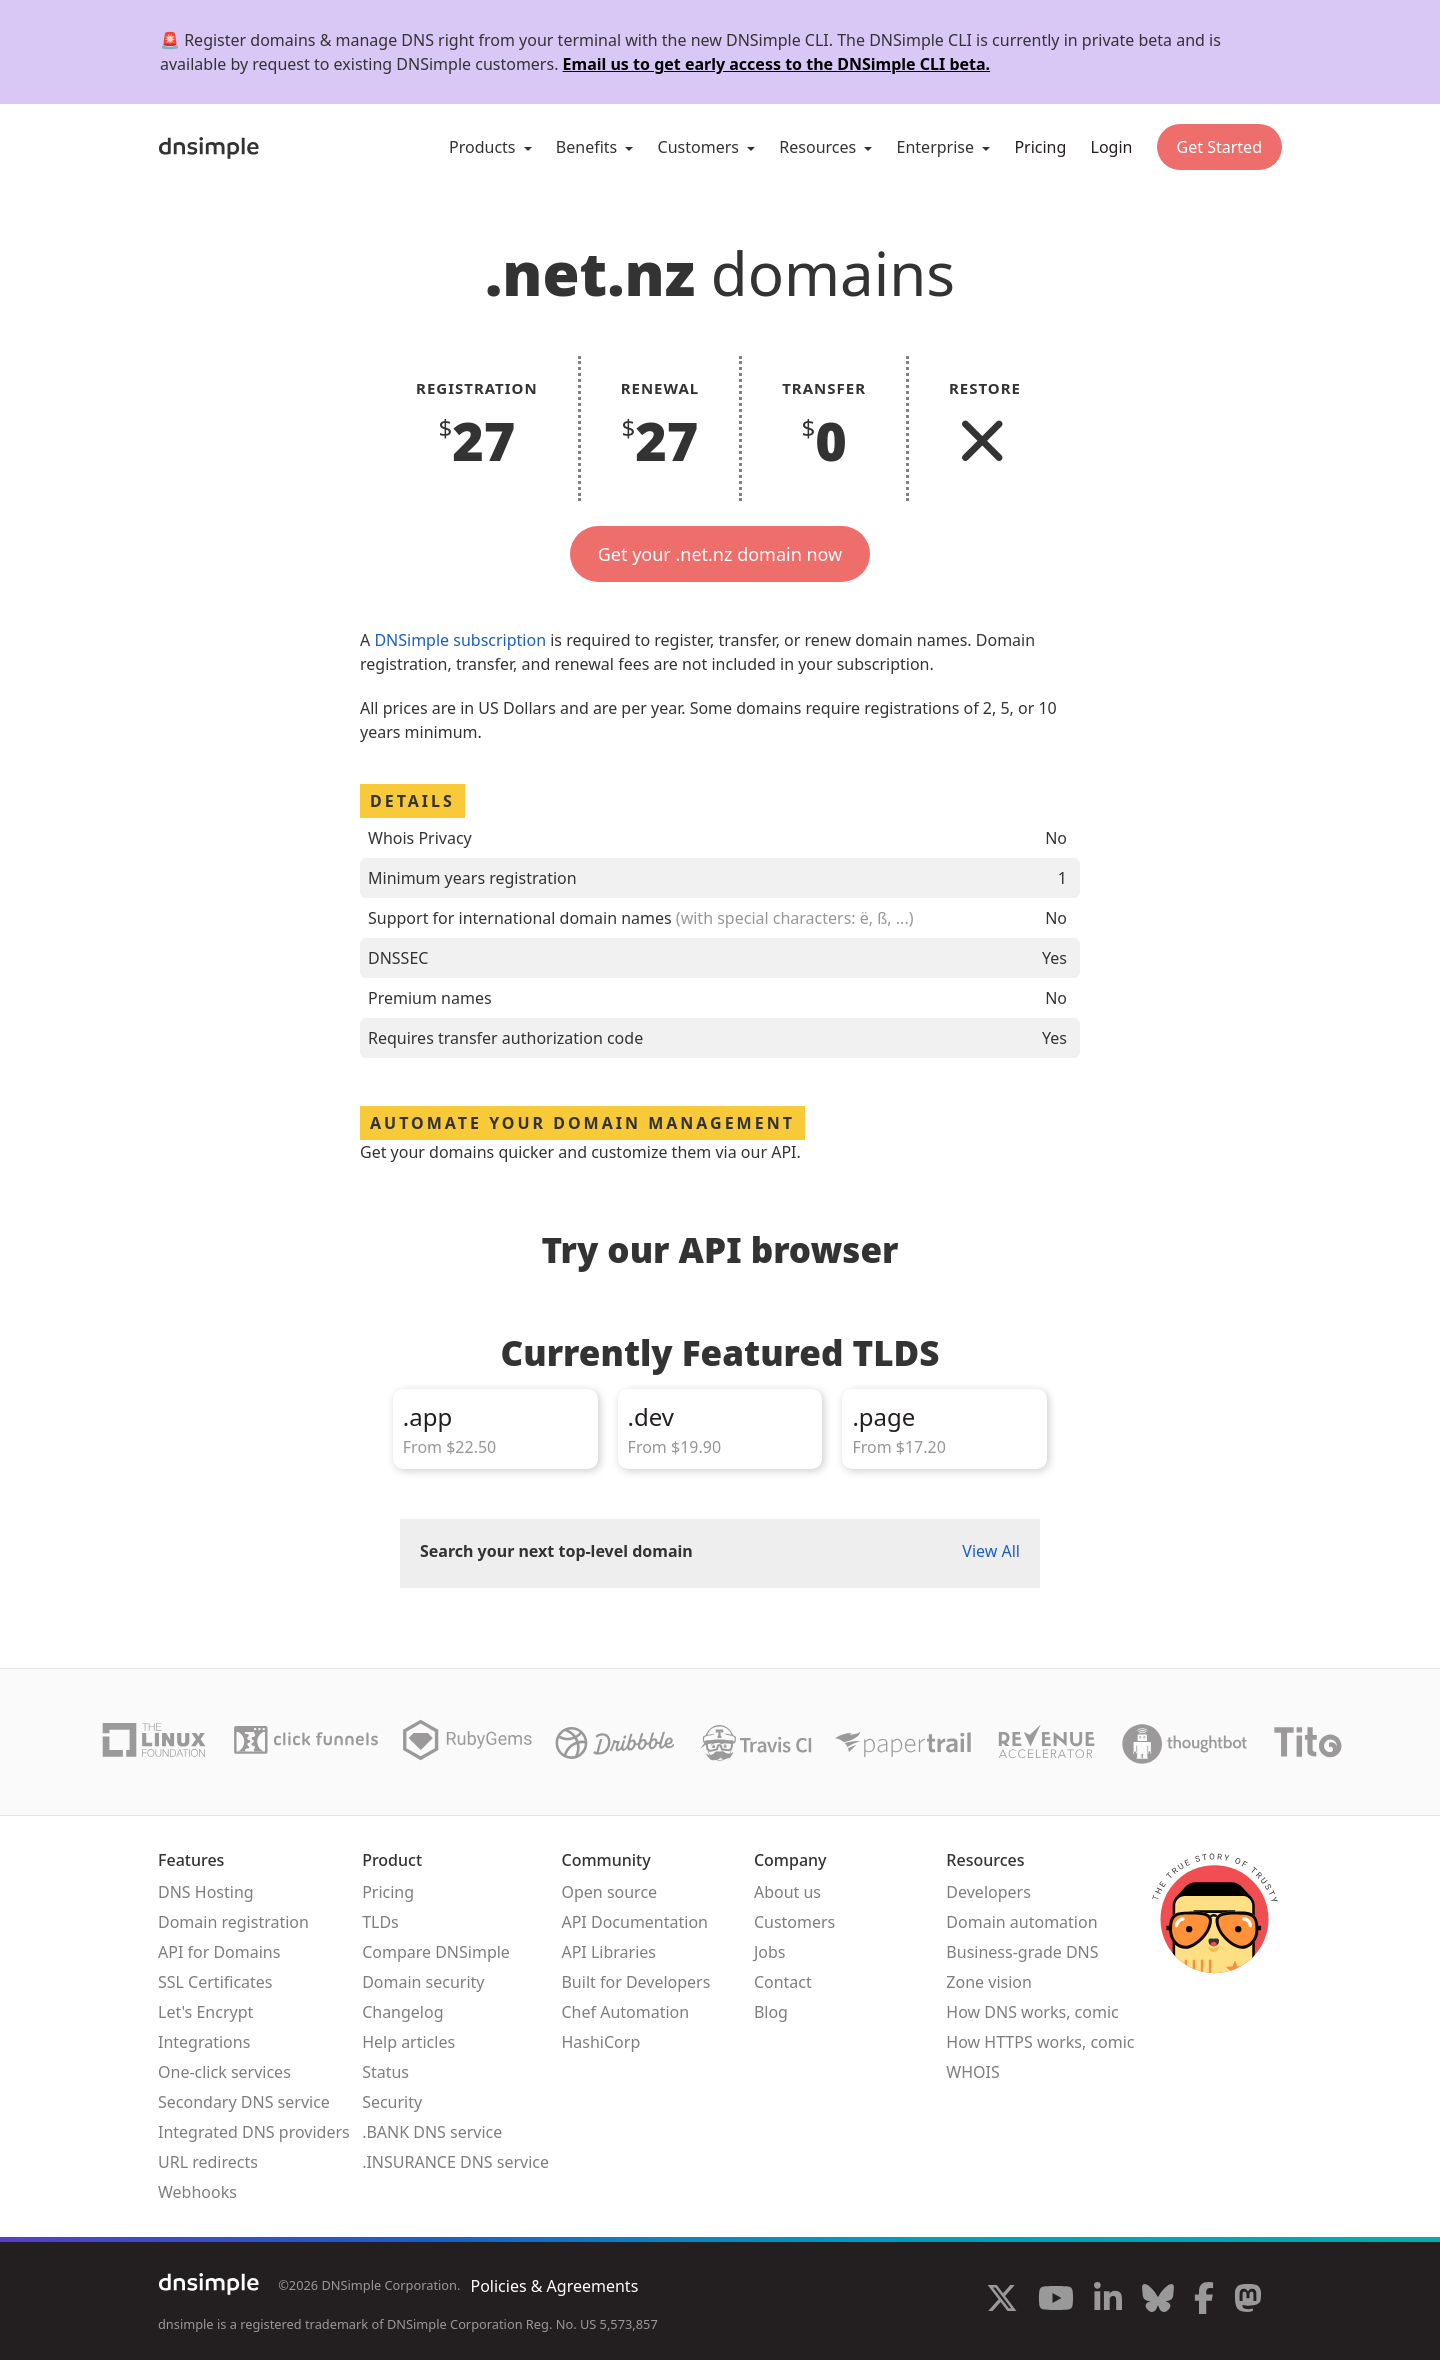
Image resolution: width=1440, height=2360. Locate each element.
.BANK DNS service (432, 2132)
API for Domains (219, 1952)
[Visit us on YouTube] (1056, 2301)
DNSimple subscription (460, 640)
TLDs (380, 1922)
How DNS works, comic (1032, 2012)
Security (392, 2102)
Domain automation (1021, 1922)
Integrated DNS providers (254, 2132)
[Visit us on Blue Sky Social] (1158, 2301)
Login (1112, 147)
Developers (988, 1892)
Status (385, 2072)
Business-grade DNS (1022, 1952)
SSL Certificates (215, 1982)
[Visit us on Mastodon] (1248, 2301)
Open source (609, 1892)
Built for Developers (635, 1982)
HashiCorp (600, 2042)
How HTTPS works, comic (1040, 2042)
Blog (771, 2012)
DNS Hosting (206, 1892)
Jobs (770, 1952)
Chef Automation (625, 2012)
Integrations (204, 2042)
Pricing (1040, 147)
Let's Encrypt (205, 2012)
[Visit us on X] (1002, 2301)
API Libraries (608, 1952)
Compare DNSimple (436, 1952)
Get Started (1219, 147)
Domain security (423, 1982)
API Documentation (634, 1922)
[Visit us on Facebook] (1204, 2301)
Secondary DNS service (244, 2102)
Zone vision (989, 1982)
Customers (794, 1922)
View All (991, 1551)
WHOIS (972, 2072)
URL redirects (208, 2162)
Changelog (402, 2012)
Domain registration (233, 1922)
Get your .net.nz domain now (720, 554)
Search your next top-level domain (556, 1551)
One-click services (224, 2072)
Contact (783, 1982)
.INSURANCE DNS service (455, 2162)
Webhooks (197, 2192)
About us (787, 1892)
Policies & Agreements (554, 2286)
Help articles (408, 2042)
